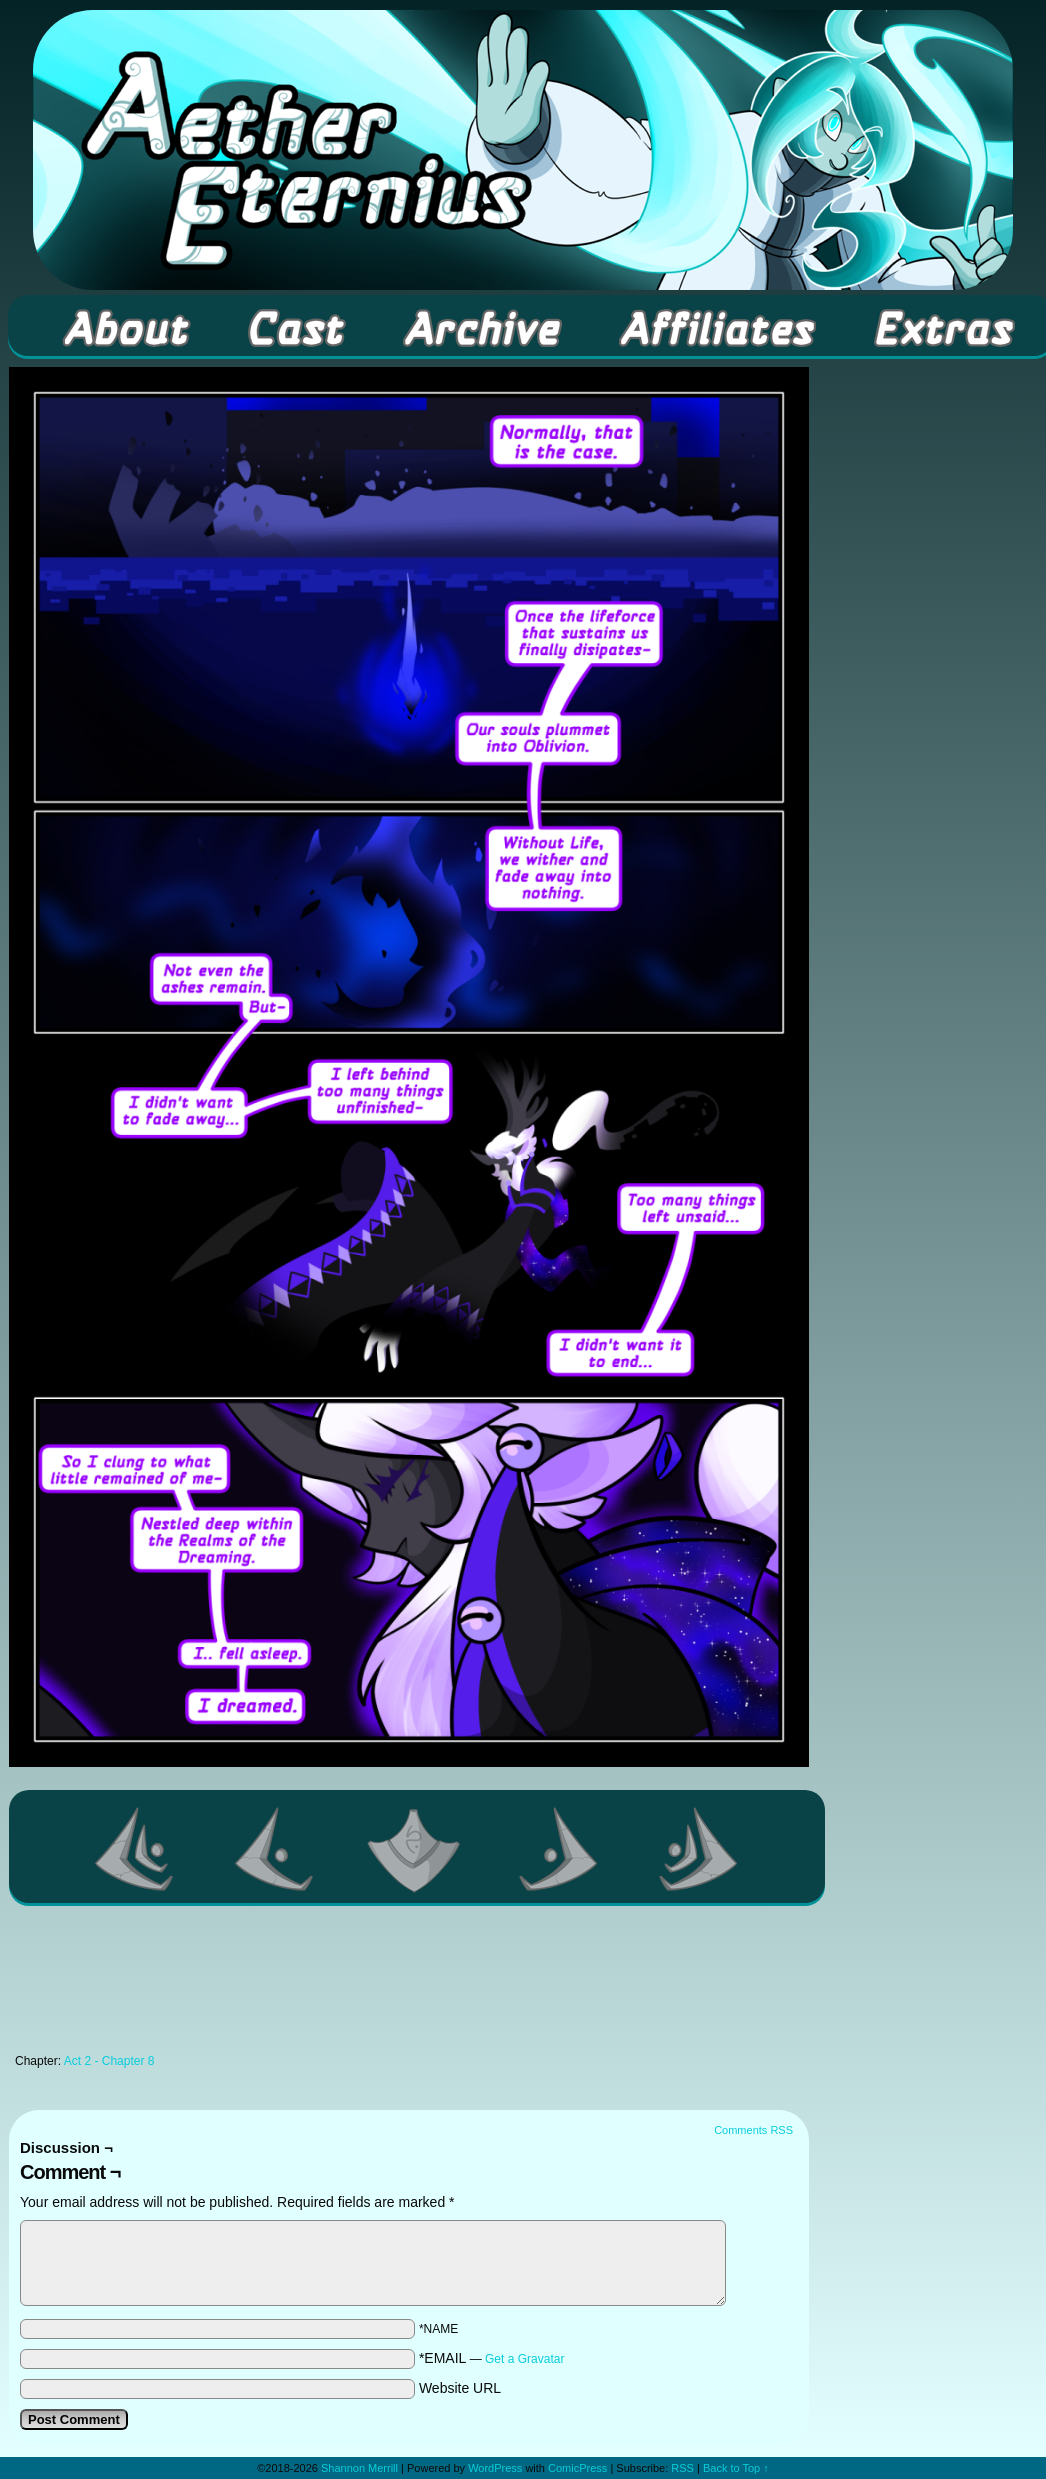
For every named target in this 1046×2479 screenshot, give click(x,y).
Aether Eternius (523, 150)
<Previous (275, 1849)
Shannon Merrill (359, 2468)
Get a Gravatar (524, 2359)
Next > (559, 1849)
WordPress (495, 2468)
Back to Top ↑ (736, 2468)
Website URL (460, 2388)
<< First (135, 1849)
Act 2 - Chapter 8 (109, 2061)
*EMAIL (492, 2358)
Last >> (699, 1849)
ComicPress (577, 2468)
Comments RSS (753, 2130)
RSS (682, 2468)
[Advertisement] (409, 1985)
